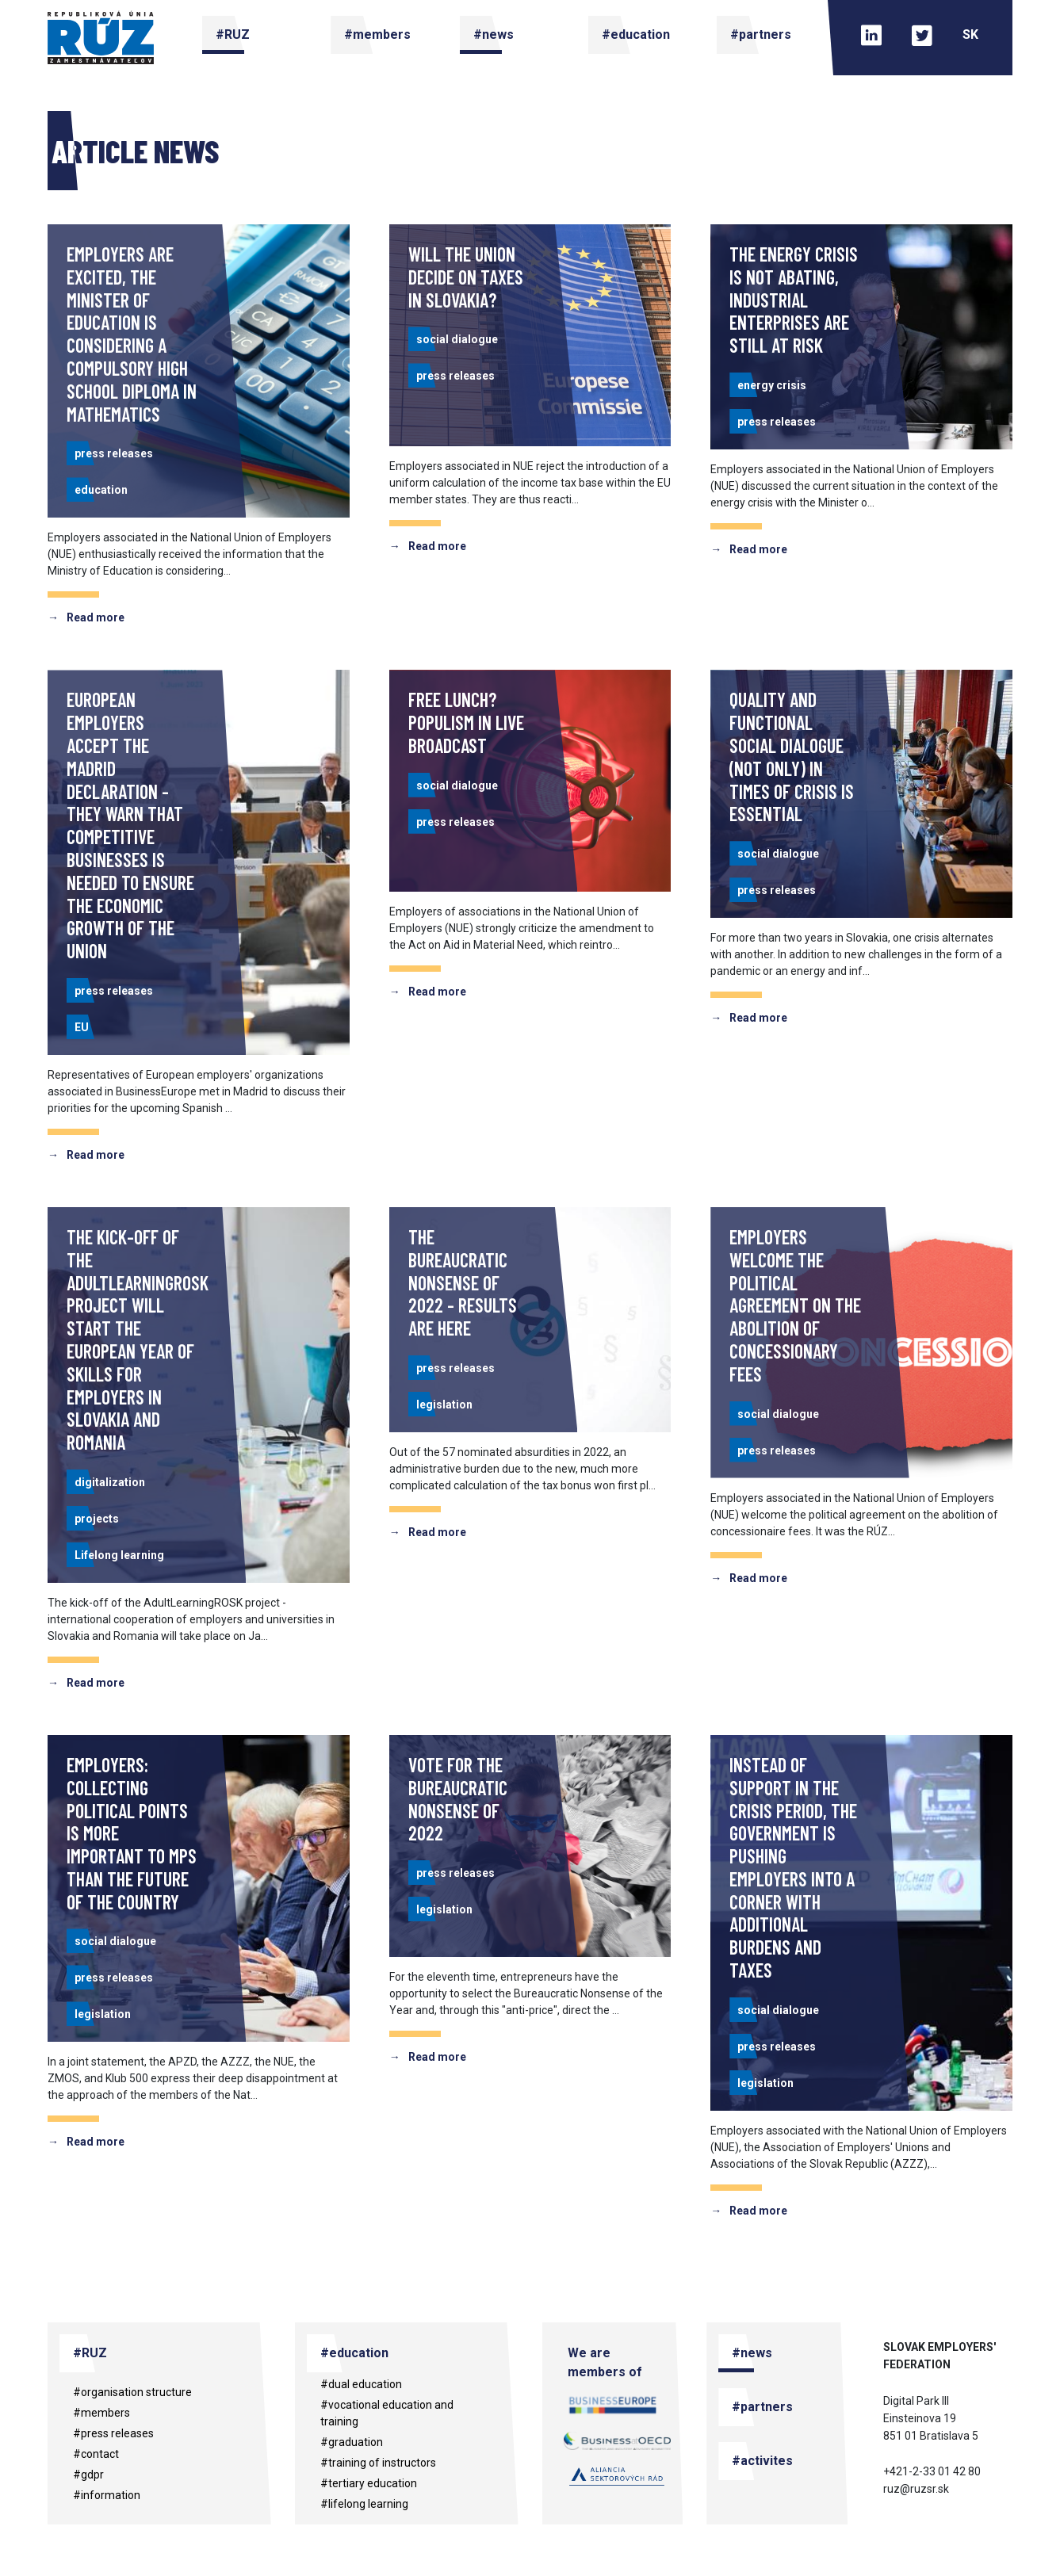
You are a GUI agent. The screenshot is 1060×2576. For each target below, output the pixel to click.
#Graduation (351, 2442)
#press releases (113, 2433)
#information (106, 2495)
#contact (96, 2454)
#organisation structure (132, 2392)
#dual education (361, 2384)
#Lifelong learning (364, 2504)
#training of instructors (378, 2462)
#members (101, 2412)
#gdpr (88, 2474)
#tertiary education (368, 2483)
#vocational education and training (386, 2413)
